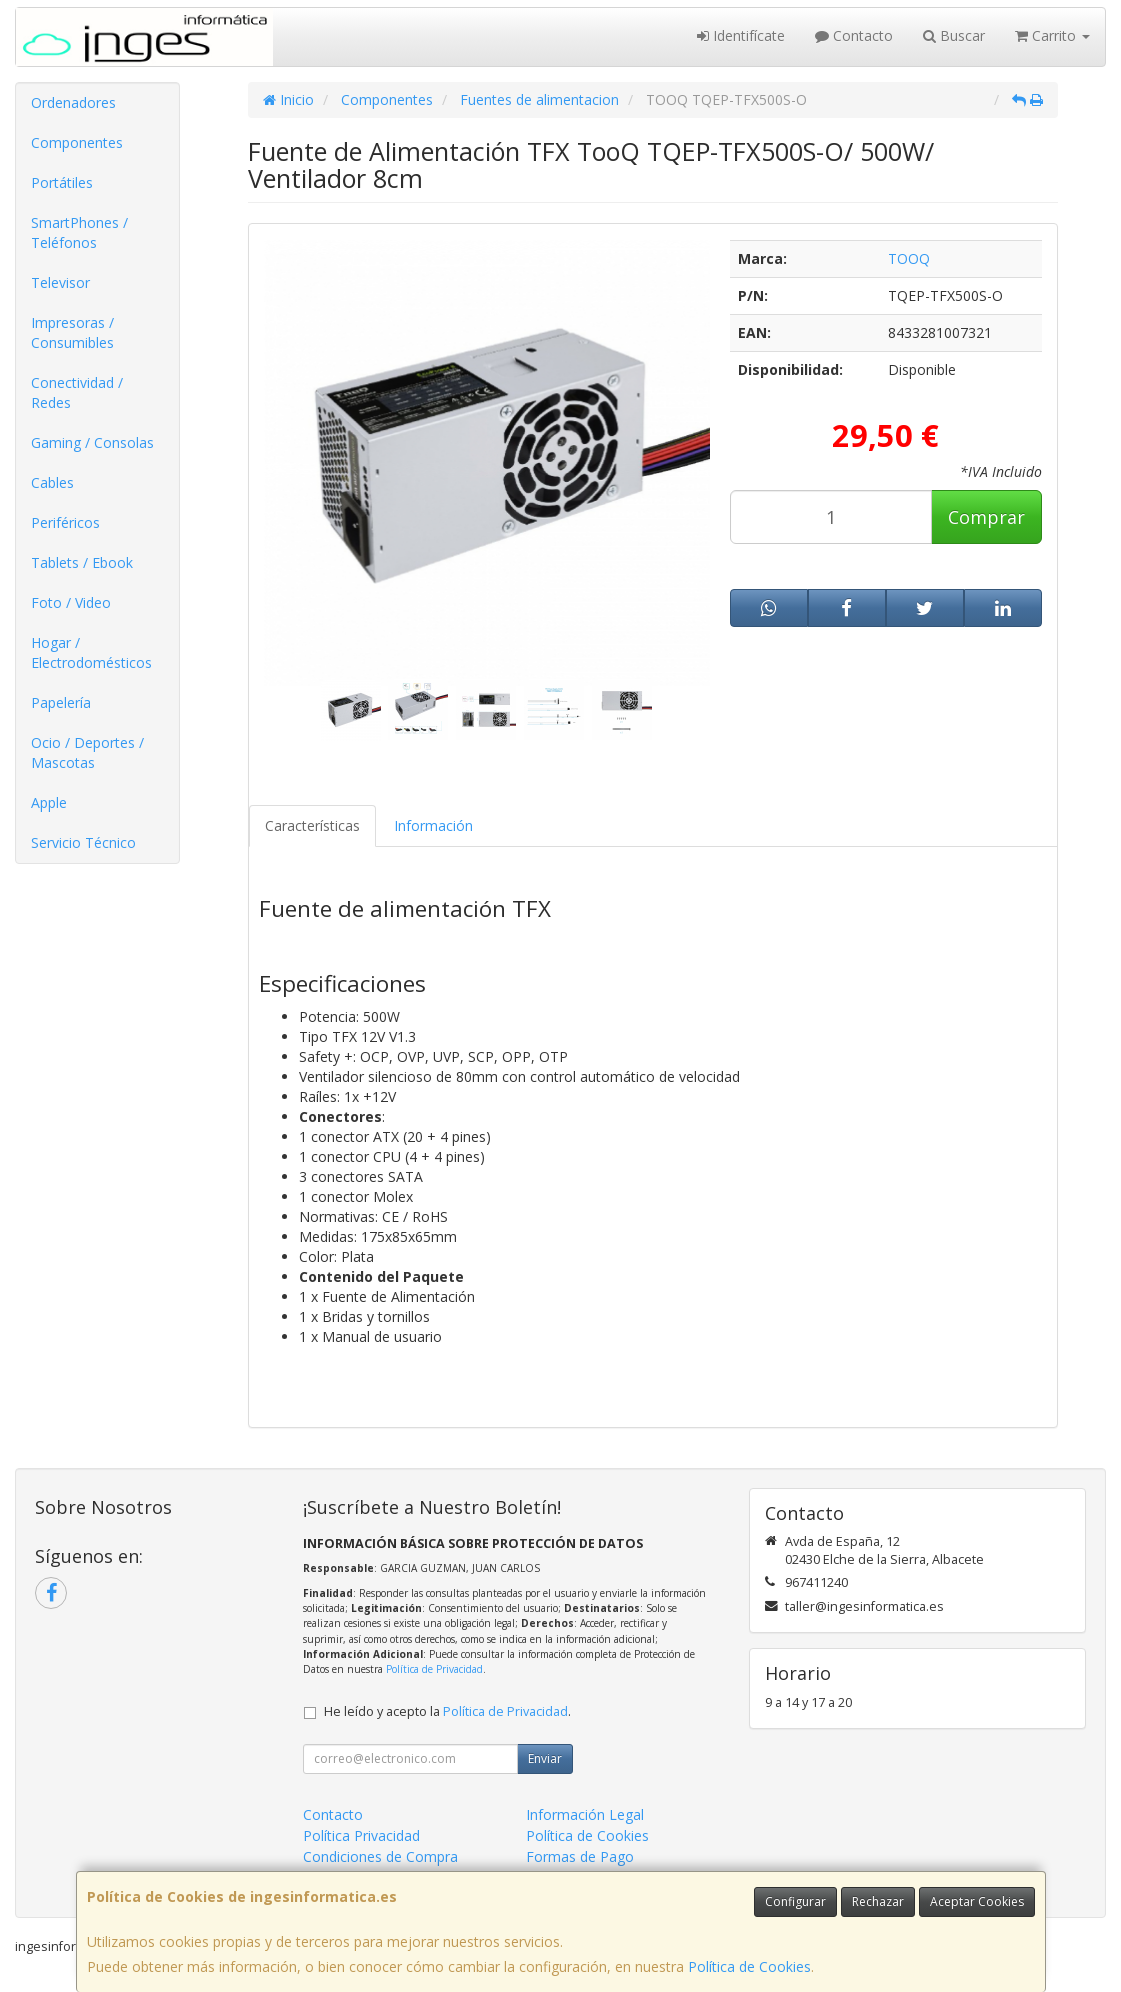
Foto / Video (71, 602)
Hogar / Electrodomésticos (91, 652)
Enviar (545, 1758)
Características (312, 825)
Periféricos (65, 522)
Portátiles (62, 182)
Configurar (795, 1901)
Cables (52, 482)
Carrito (1052, 35)
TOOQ (909, 258)
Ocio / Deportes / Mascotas (87, 752)
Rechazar (878, 1901)
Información (433, 825)
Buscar (954, 35)
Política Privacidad (361, 1835)
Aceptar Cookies (977, 1901)
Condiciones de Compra (380, 1856)
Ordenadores (73, 102)
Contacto (854, 35)
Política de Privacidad (434, 1669)
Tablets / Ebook (82, 562)
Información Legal (585, 1814)
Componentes (77, 142)
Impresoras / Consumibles (72, 332)
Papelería (61, 702)
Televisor (60, 282)
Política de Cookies (749, 1966)
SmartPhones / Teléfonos (79, 232)
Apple (49, 802)
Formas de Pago (580, 1856)
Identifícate (741, 35)
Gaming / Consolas (92, 442)
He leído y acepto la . (447, 1711)
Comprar (986, 517)
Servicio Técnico (83, 842)
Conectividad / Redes (77, 392)
